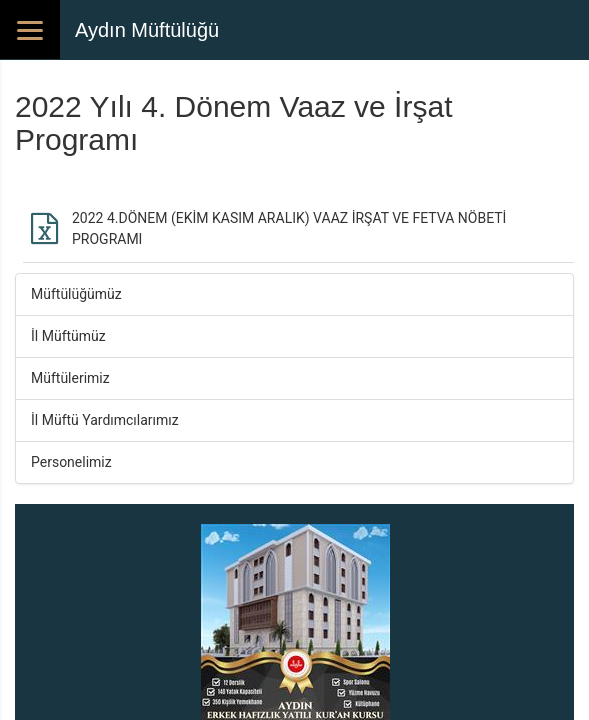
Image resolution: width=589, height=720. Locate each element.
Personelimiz (71, 462)
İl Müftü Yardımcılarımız (105, 420)
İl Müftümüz (68, 336)
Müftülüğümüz (76, 294)
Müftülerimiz (70, 378)
